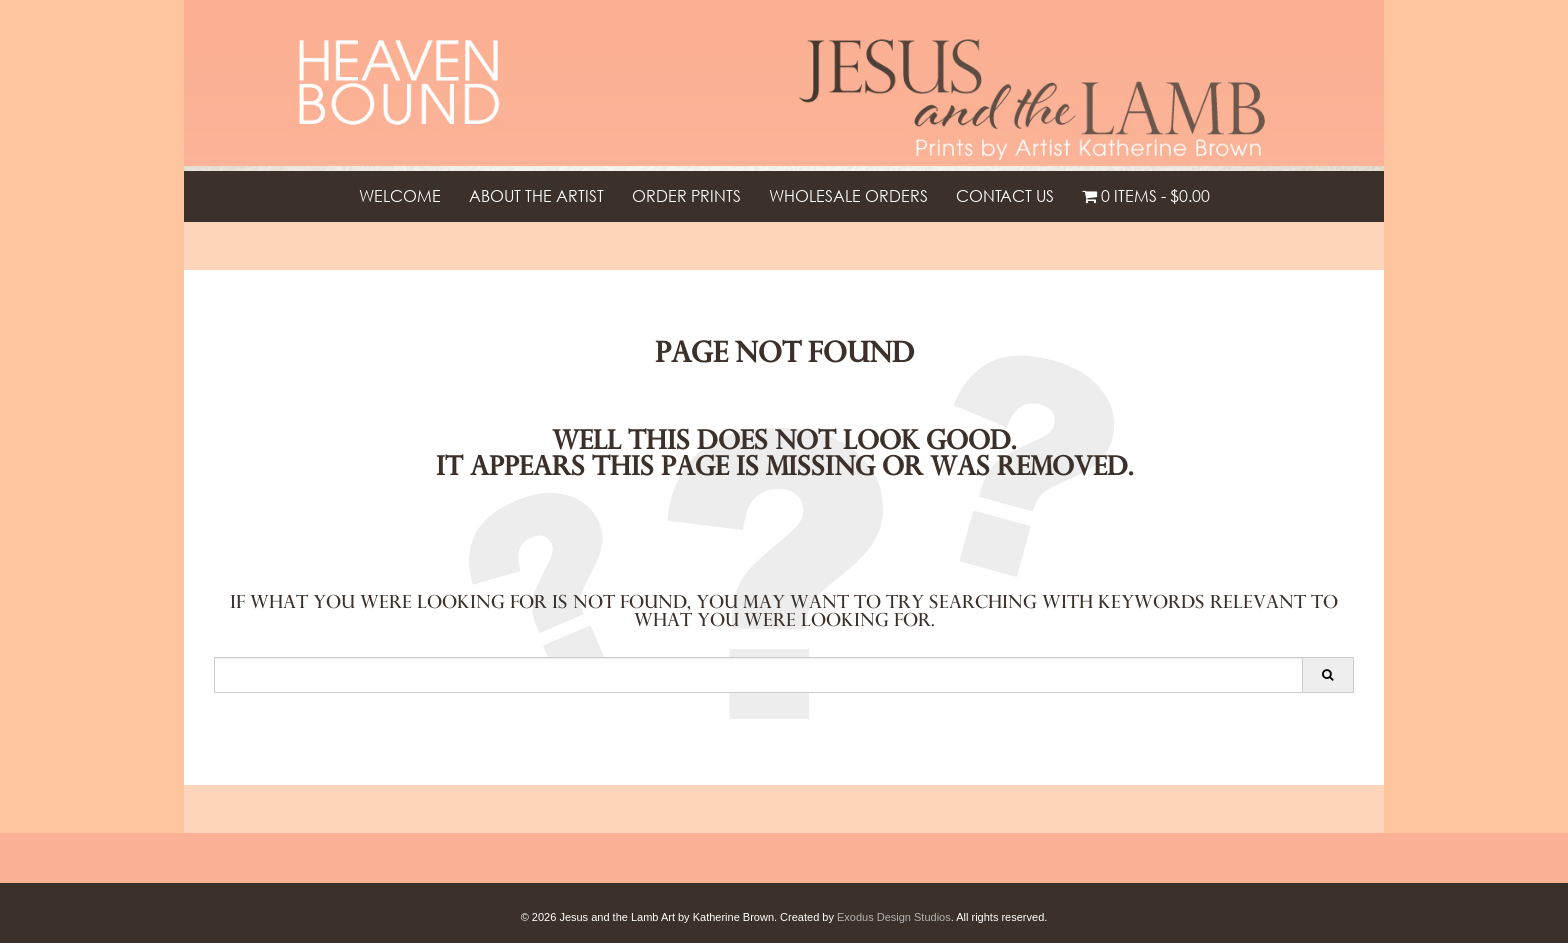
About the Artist (536, 196)
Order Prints (686, 196)
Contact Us (1005, 196)
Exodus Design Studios (894, 917)
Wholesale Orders (848, 196)
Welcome (400, 196)
